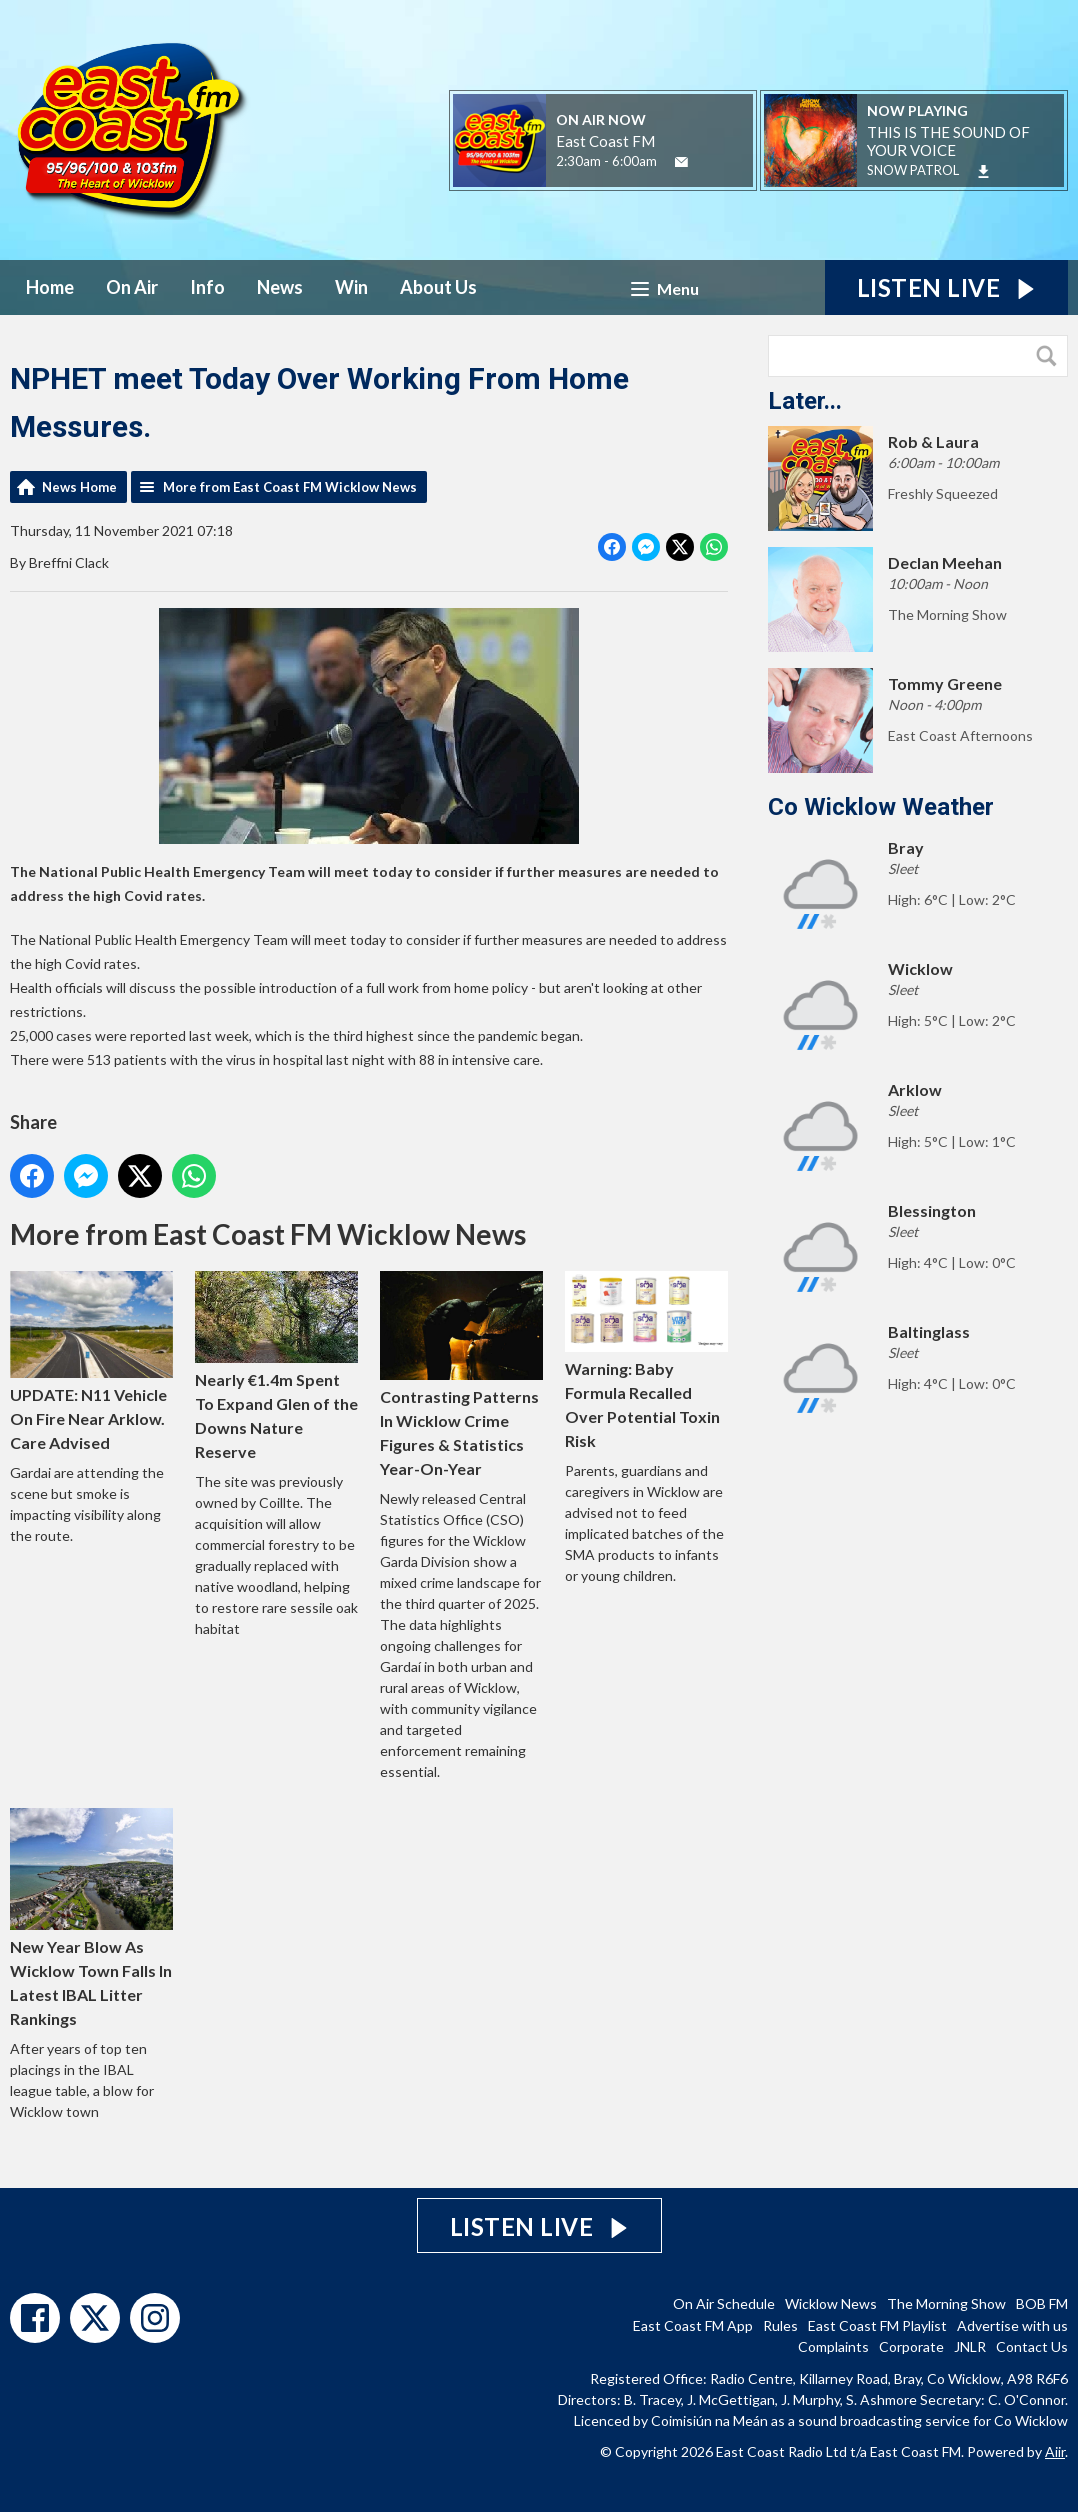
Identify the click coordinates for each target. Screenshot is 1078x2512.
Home (50, 287)
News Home (79, 487)
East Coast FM (605, 141)
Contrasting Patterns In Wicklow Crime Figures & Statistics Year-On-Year (461, 1374)
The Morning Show (946, 2303)
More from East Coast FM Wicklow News (290, 487)
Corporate (911, 2346)
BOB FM (1042, 2303)
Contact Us (1032, 2346)
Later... (805, 401)
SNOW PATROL (913, 170)
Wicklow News (831, 2303)
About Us (438, 287)
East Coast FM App (693, 2325)
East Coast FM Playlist (877, 2325)
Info (207, 287)
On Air (132, 287)
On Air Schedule (724, 2303)
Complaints (833, 2346)
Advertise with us (1012, 2325)
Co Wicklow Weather (881, 807)
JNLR (970, 2346)
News (280, 287)
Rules (780, 2325)
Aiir (1055, 2451)
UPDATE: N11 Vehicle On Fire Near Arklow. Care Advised (91, 1361)
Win (351, 287)
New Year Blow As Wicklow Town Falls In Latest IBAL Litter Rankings (91, 1918)
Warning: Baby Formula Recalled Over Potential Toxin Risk (646, 1360)
